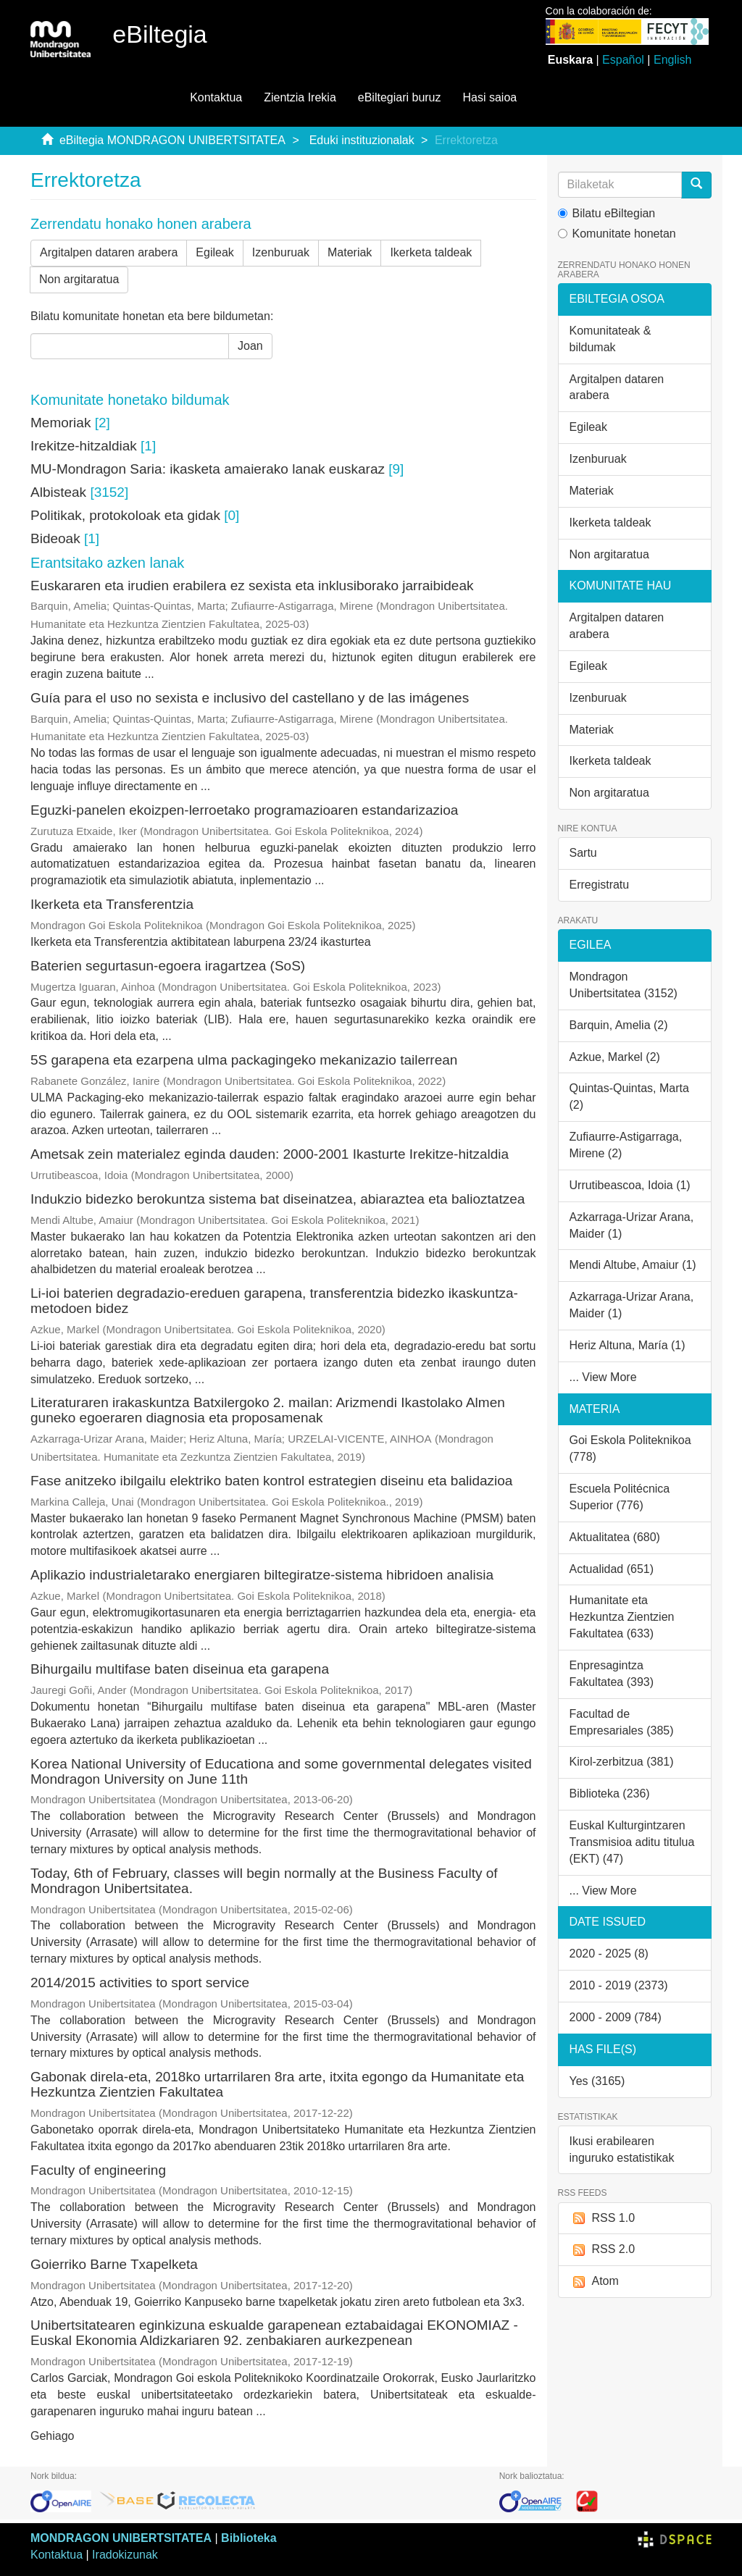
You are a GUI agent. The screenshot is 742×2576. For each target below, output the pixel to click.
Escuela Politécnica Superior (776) (620, 1496)
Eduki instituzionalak (361, 140)
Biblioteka (248, 2538)
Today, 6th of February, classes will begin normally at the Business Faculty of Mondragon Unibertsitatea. (264, 1881)
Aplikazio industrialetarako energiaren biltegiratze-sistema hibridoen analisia (261, 1574)
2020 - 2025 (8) (609, 1953)
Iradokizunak (125, 2554)
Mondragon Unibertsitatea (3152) (624, 984)
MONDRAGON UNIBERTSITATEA (121, 2538)
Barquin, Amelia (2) (619, 1025)
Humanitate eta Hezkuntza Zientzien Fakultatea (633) (622, 1617)
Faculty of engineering (98, 2170)
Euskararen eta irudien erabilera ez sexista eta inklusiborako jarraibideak (252, 585)
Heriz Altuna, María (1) (627, 1345)
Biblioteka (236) (610, 1793)
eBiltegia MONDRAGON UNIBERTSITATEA (172, 140)
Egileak (214, 252)
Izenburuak (280, 252)
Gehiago (52, 2436)
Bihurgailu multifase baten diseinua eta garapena (179, 1669)
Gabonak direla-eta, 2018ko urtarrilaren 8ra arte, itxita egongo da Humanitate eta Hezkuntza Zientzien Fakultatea (277, 2084)
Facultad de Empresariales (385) (622, 1722)
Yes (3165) (597, 2081)
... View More (603, 1377)
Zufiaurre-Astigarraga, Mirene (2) (626, 1144)
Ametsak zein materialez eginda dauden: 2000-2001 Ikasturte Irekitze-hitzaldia (269, 1154)
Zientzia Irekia (300, 97)
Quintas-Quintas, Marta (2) (629, 1096)
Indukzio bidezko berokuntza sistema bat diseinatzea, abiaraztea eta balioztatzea (277, 1199)
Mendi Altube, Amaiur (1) (633, 1265)
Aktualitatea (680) (615, 1537)
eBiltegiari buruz (399, 97)
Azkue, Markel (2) (615, 1057)
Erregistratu (600, 884)
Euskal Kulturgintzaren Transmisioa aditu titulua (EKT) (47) (632, 1842)
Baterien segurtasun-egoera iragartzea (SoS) (167, 965)
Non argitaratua (79, 279)
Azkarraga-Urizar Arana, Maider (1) (632, 1225)
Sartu (583, 853)
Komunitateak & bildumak (610, 338)
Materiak (350, 252)
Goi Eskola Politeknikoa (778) (630, 1448)
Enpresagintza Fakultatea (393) (612, 1673)
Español (623, 60)
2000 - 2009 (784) (616, 2017)
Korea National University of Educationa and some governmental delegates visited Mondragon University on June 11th (281, 1771)
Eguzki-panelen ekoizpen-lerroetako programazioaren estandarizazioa (244, 810)
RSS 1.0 (602, 2218)
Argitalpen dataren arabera (109, 252)
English (672, 60)
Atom (594, 2281)
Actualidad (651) (612, 1569)
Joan (250, 346)
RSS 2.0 (602, 2250)
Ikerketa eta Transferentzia (111, 904)
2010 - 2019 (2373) (619, 1985)
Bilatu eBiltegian (607, 213)
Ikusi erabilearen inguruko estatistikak (622, 2149)
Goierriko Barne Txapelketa (114, 2264)
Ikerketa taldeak (431, 252)
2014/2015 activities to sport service (139, 1982)
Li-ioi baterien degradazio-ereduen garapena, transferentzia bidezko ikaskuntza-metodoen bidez (274, 1300)
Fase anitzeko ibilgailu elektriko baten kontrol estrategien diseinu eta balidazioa (271, 1480)
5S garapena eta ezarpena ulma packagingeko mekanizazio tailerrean (243, 1059)
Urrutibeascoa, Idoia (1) (630, 1185)
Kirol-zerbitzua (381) (622, 1761)
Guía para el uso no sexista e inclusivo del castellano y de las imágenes (249, 697)
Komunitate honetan (617, 233)
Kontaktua (216, 97)
